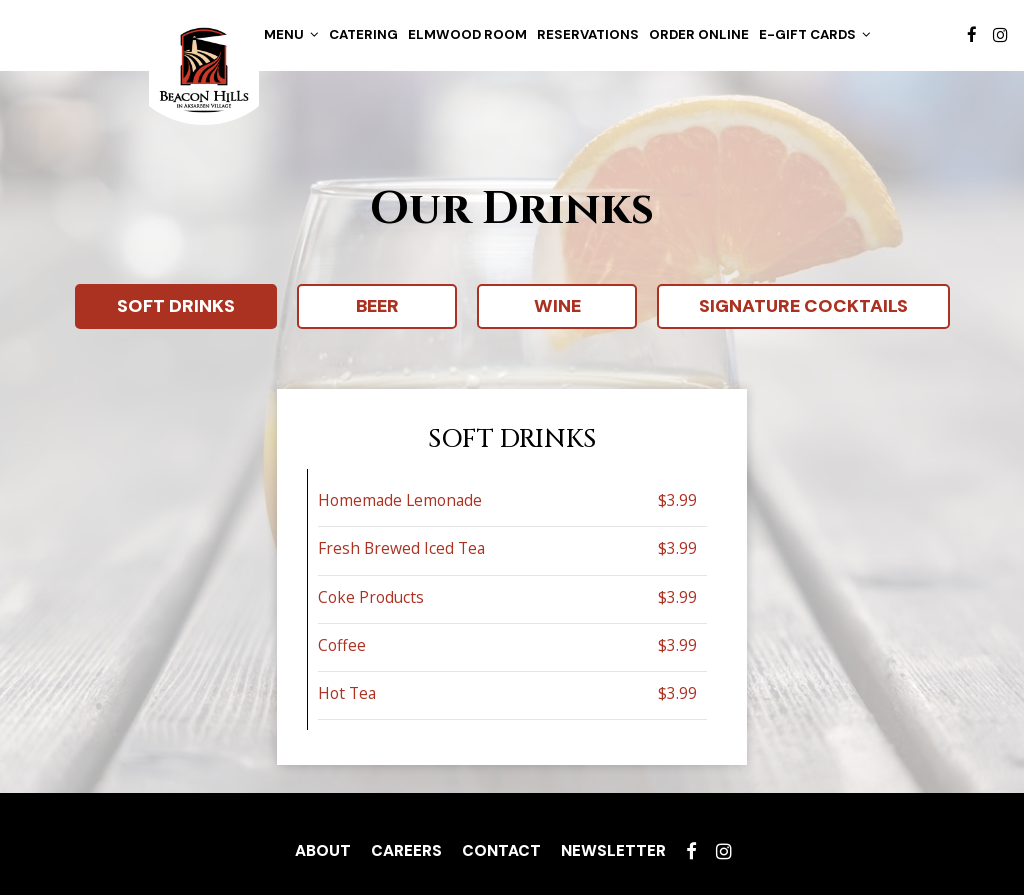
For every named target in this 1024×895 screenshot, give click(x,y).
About (323, 851)
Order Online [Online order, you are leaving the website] (699, 34)
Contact (501, 851)
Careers (406, 851)
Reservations (588, 34)
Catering (363, 34)
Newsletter (613, 851)
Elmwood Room (467, 34)
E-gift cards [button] (815, 34)
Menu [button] (291, 34)
